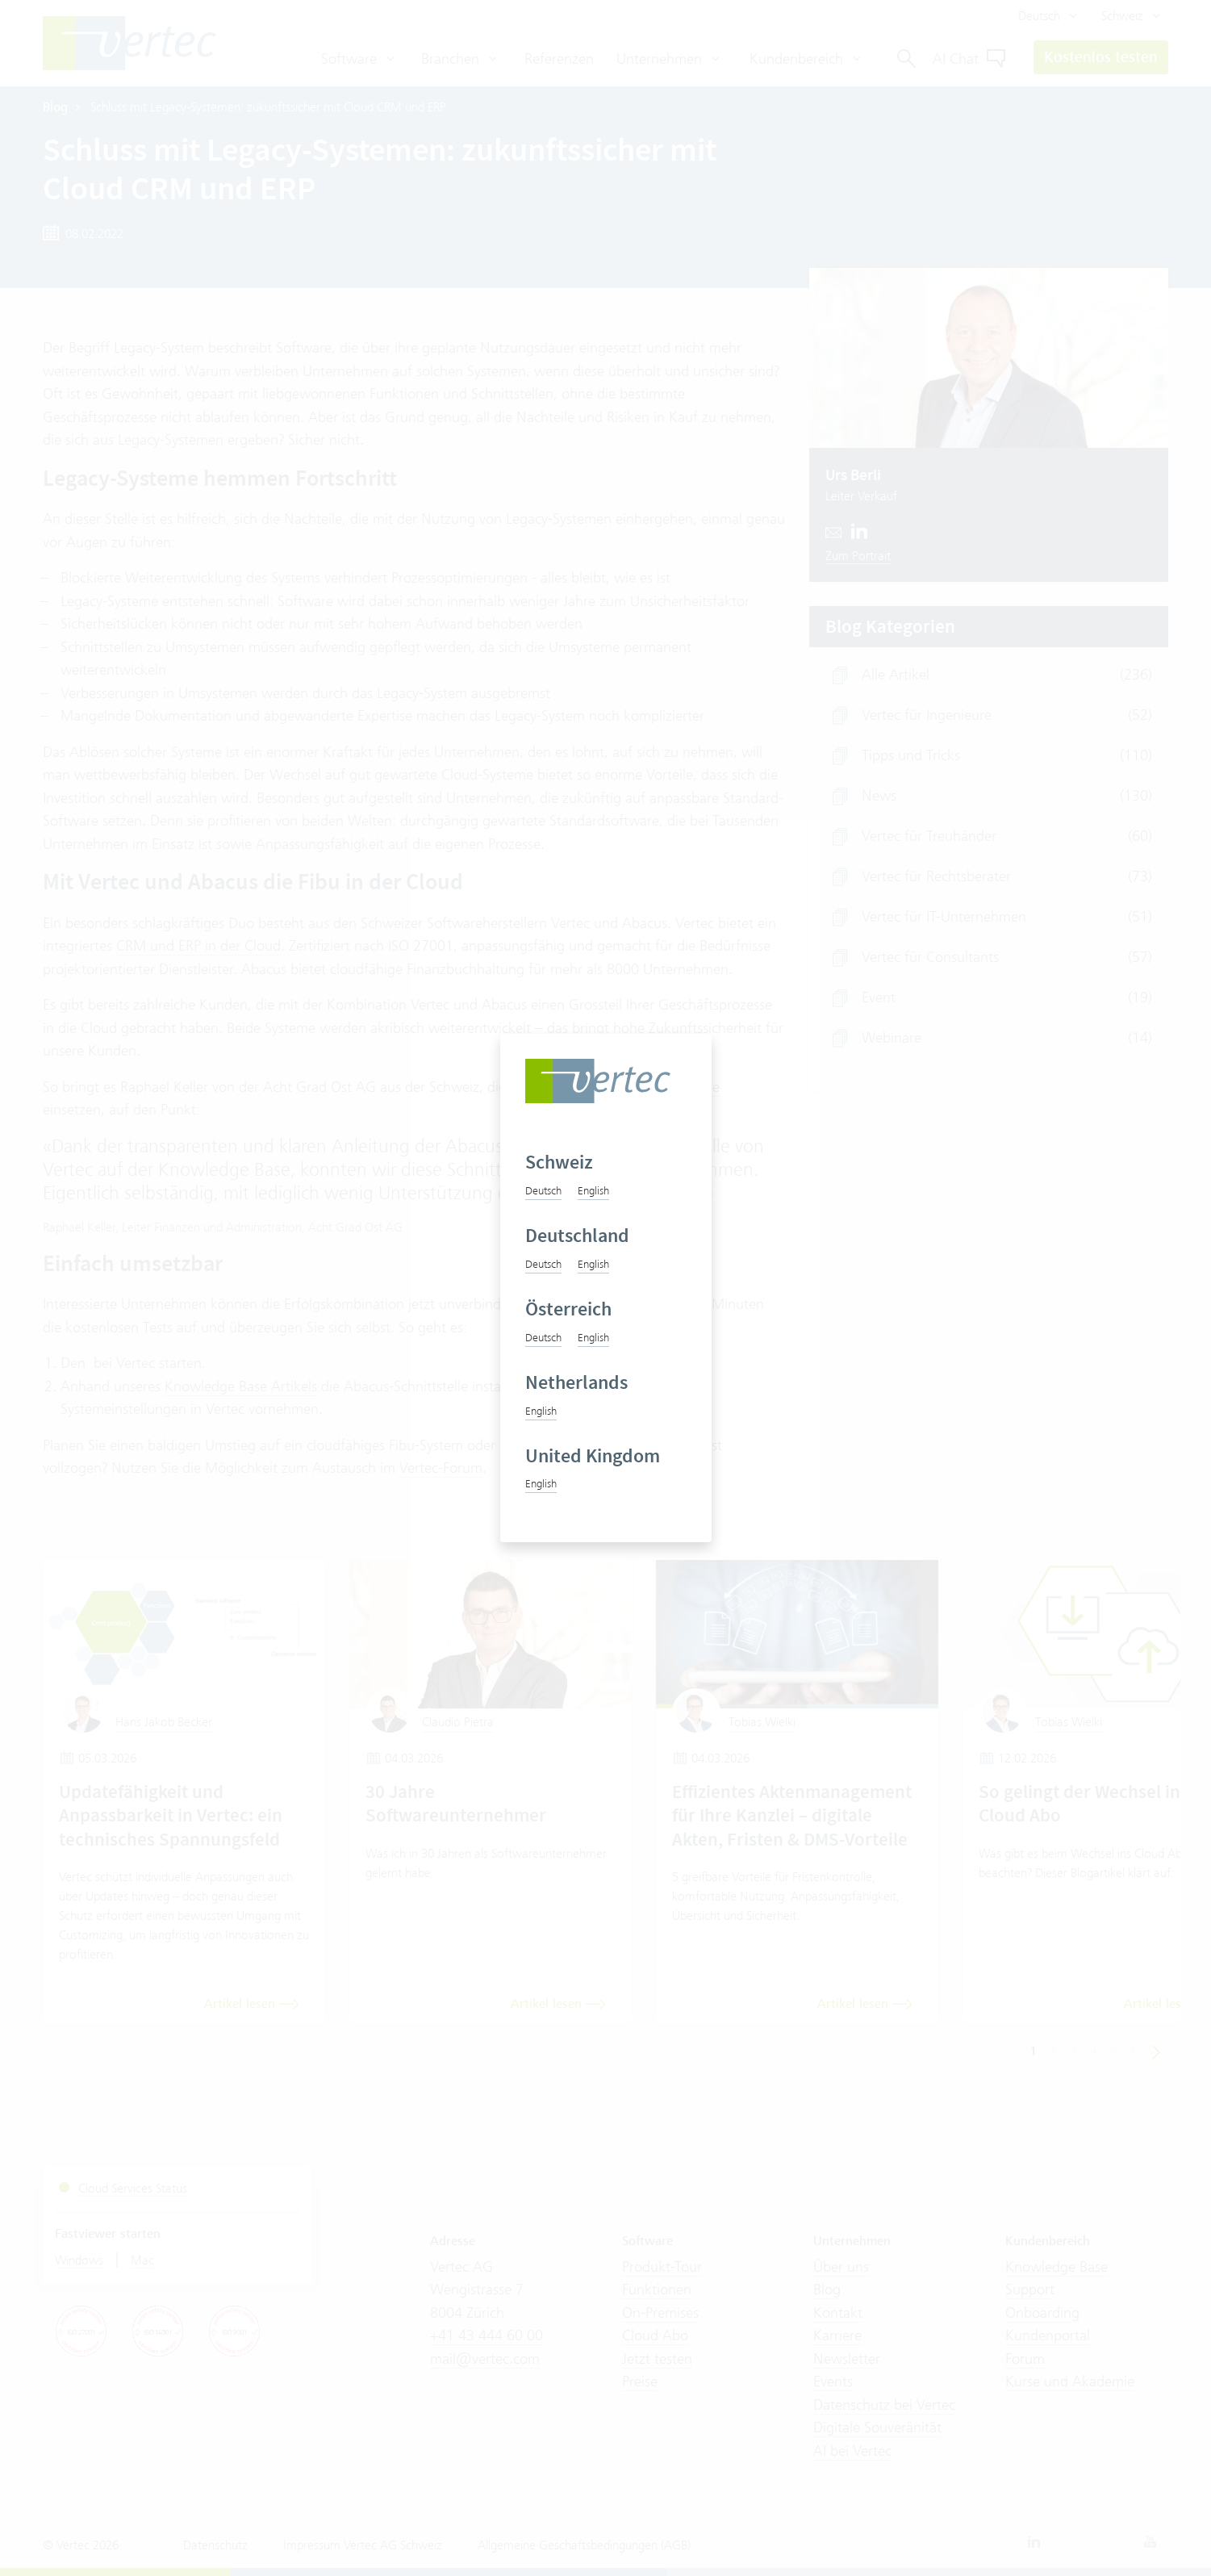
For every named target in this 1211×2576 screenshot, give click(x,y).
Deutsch (543, 1190)
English (593, 1190)
